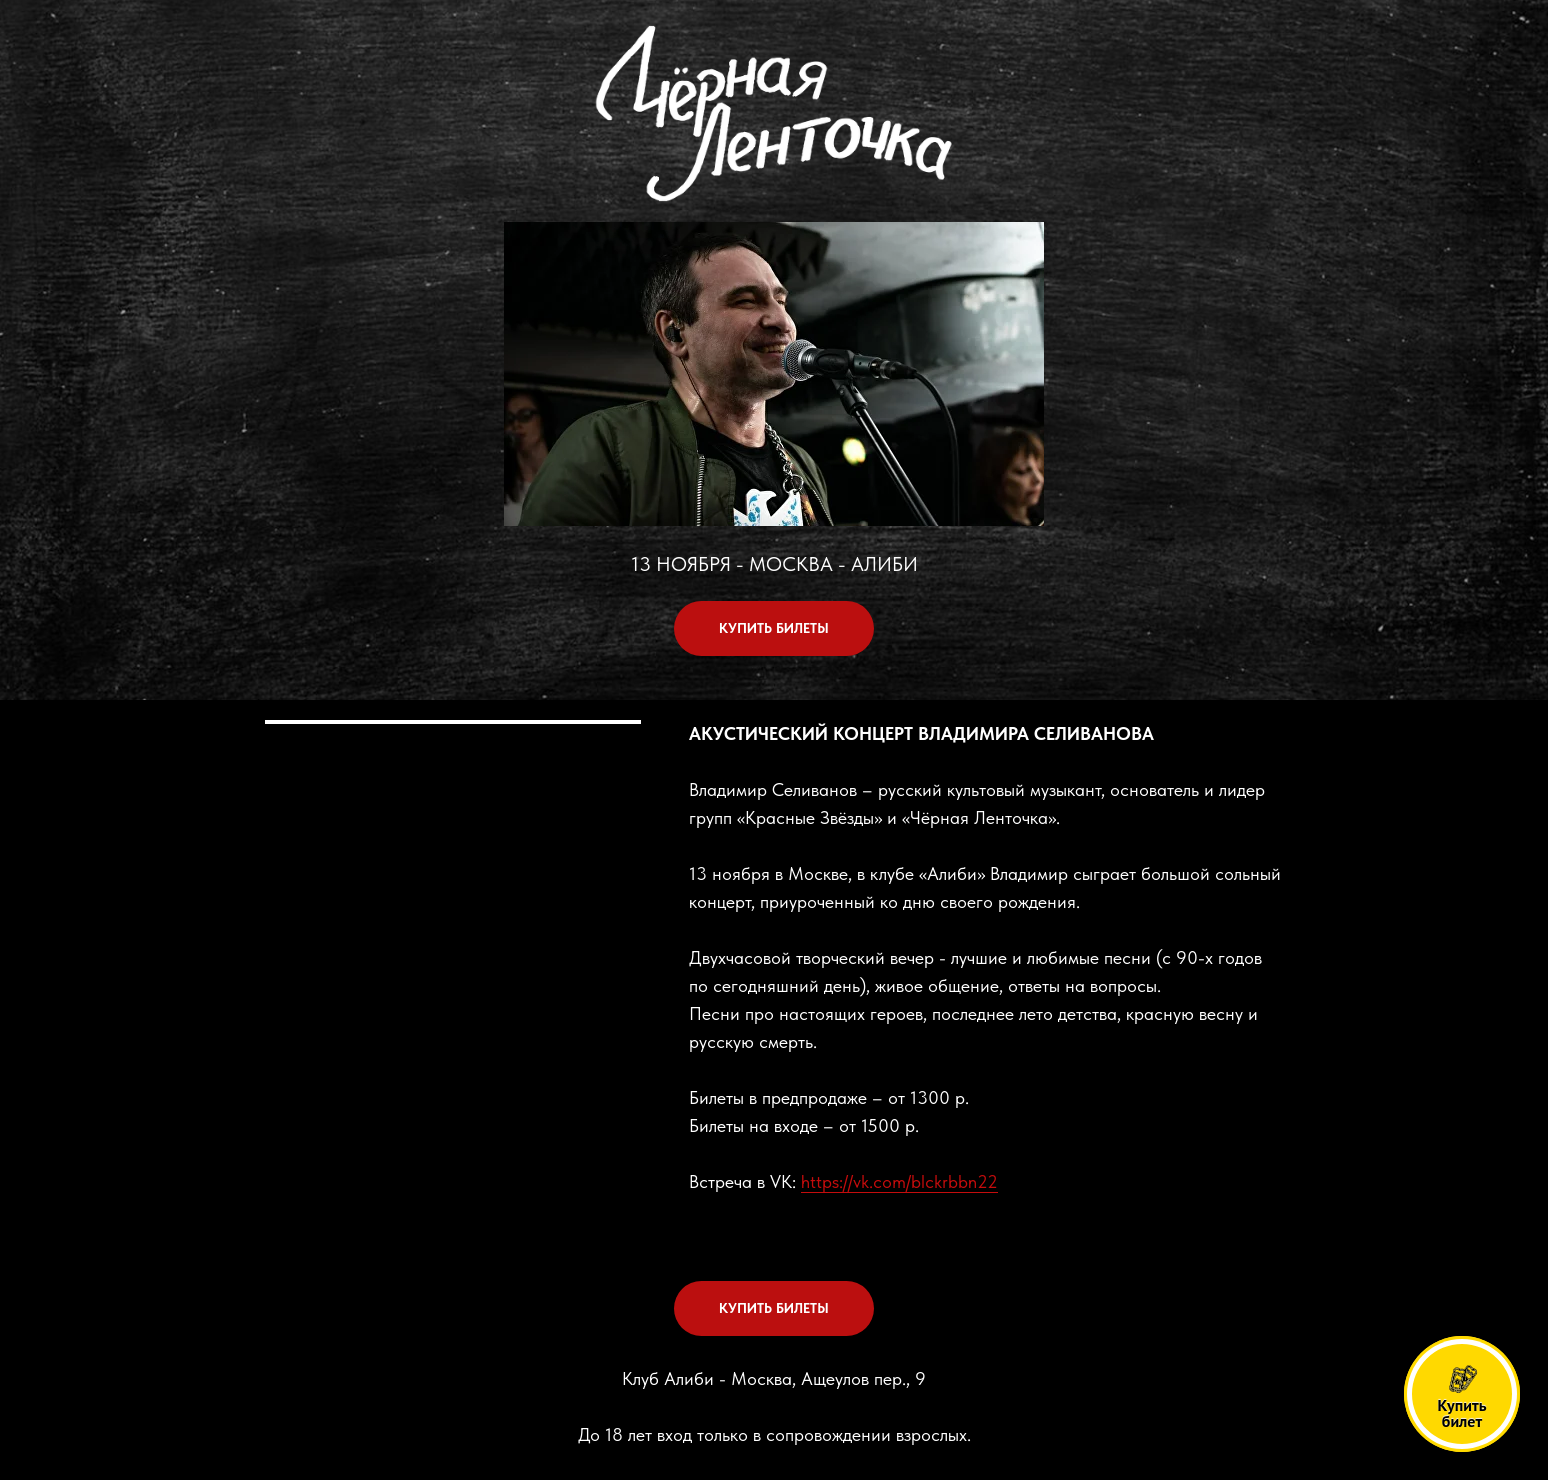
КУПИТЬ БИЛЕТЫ (774, 628)
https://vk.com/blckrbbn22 (899, 1181)
